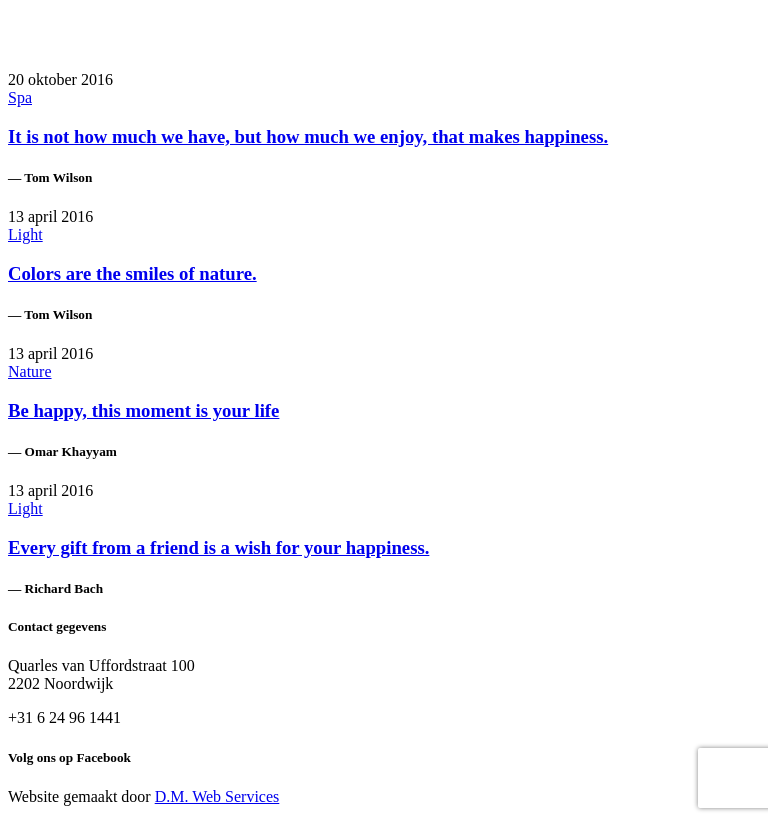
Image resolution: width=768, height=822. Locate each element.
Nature (30, 371)
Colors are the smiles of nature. (132, 273)
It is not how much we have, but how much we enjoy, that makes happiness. (308, 136)
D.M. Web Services (217, 796)
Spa (20, 97)
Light (25, 234)
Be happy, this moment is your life (143, 410)
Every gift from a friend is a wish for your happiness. (218, 547)
